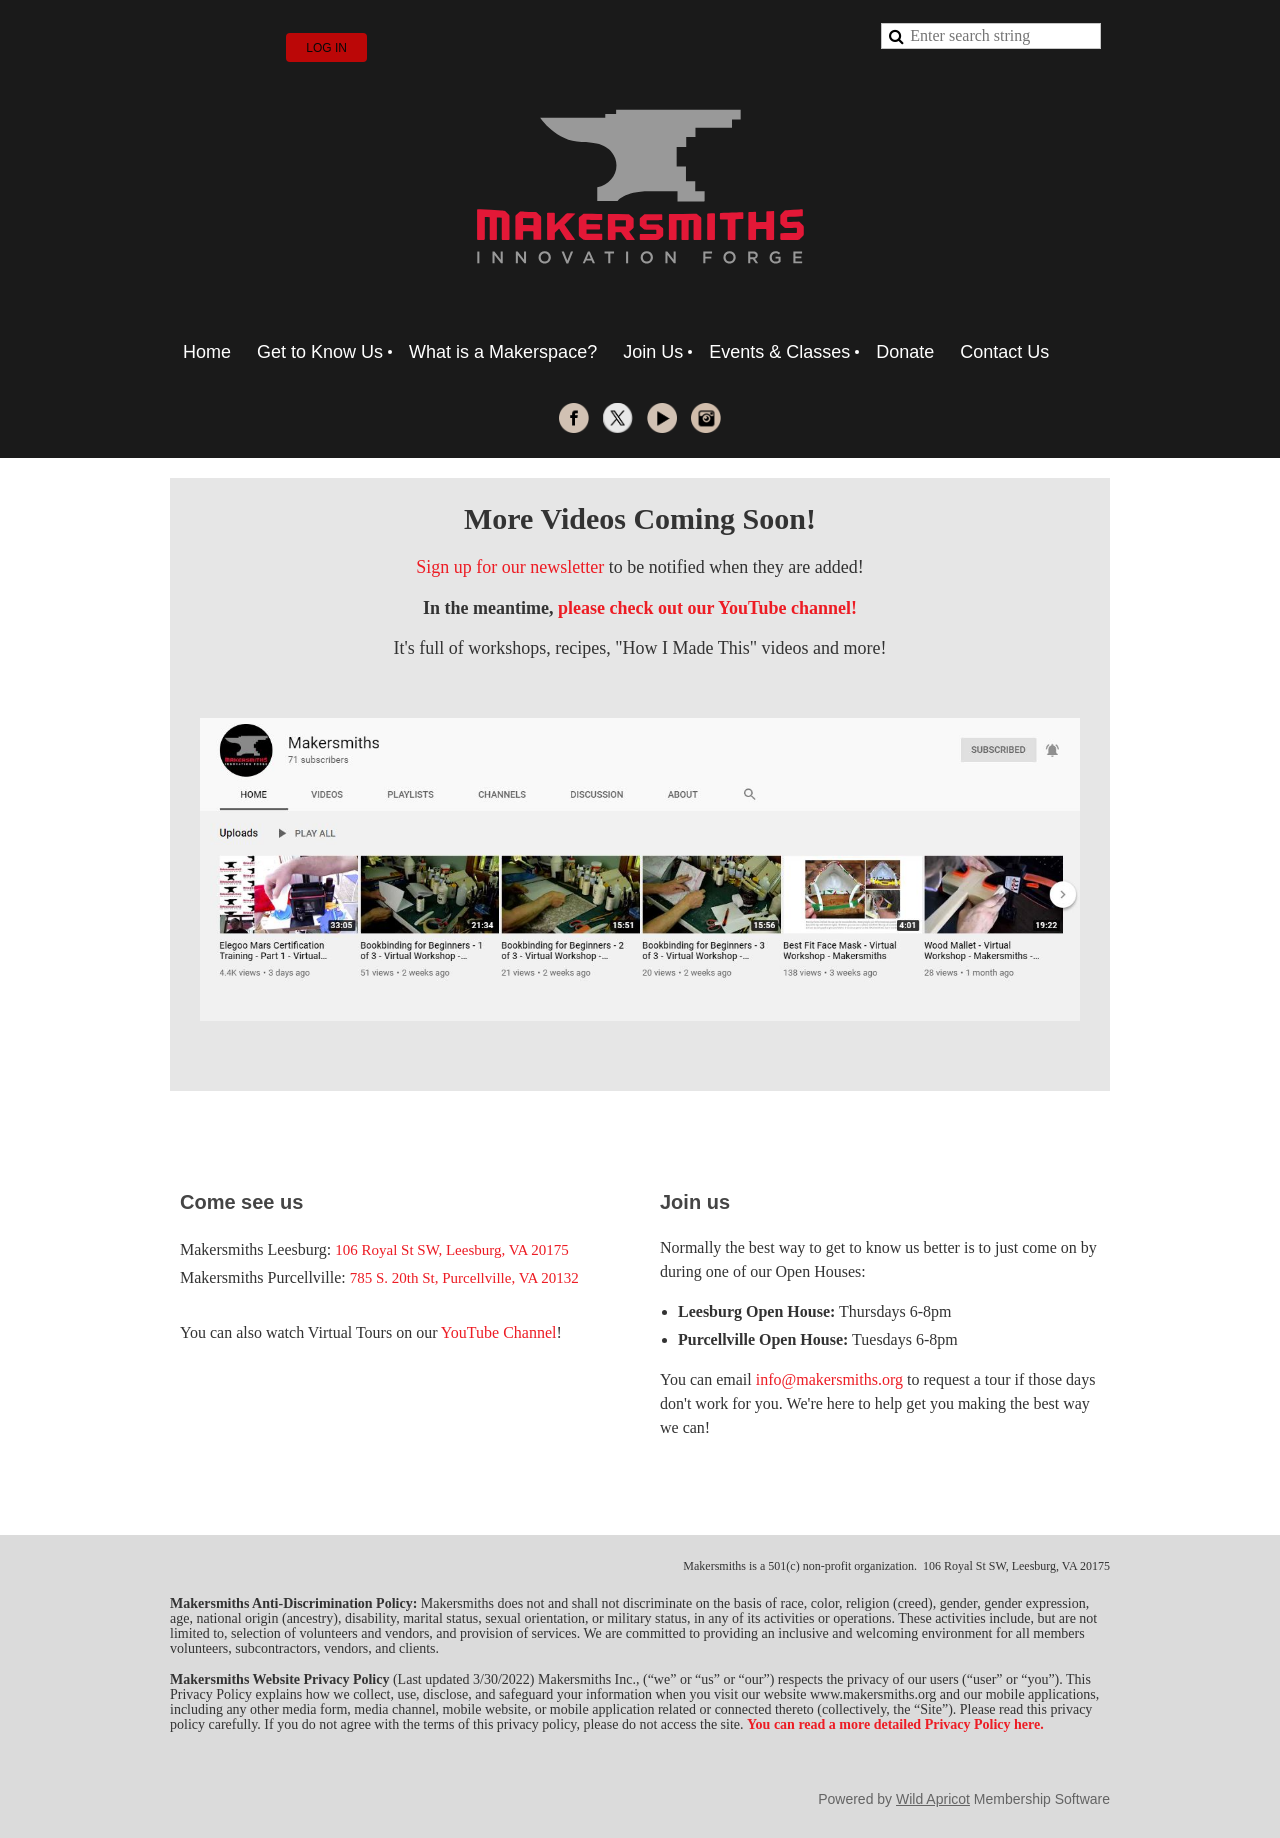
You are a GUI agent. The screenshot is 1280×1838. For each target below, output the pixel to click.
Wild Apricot (933, 1799)
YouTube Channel (499, 1332)
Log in (326, 48)
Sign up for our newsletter (510, 567)
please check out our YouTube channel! (707, 608)
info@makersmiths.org (829, 1379)
